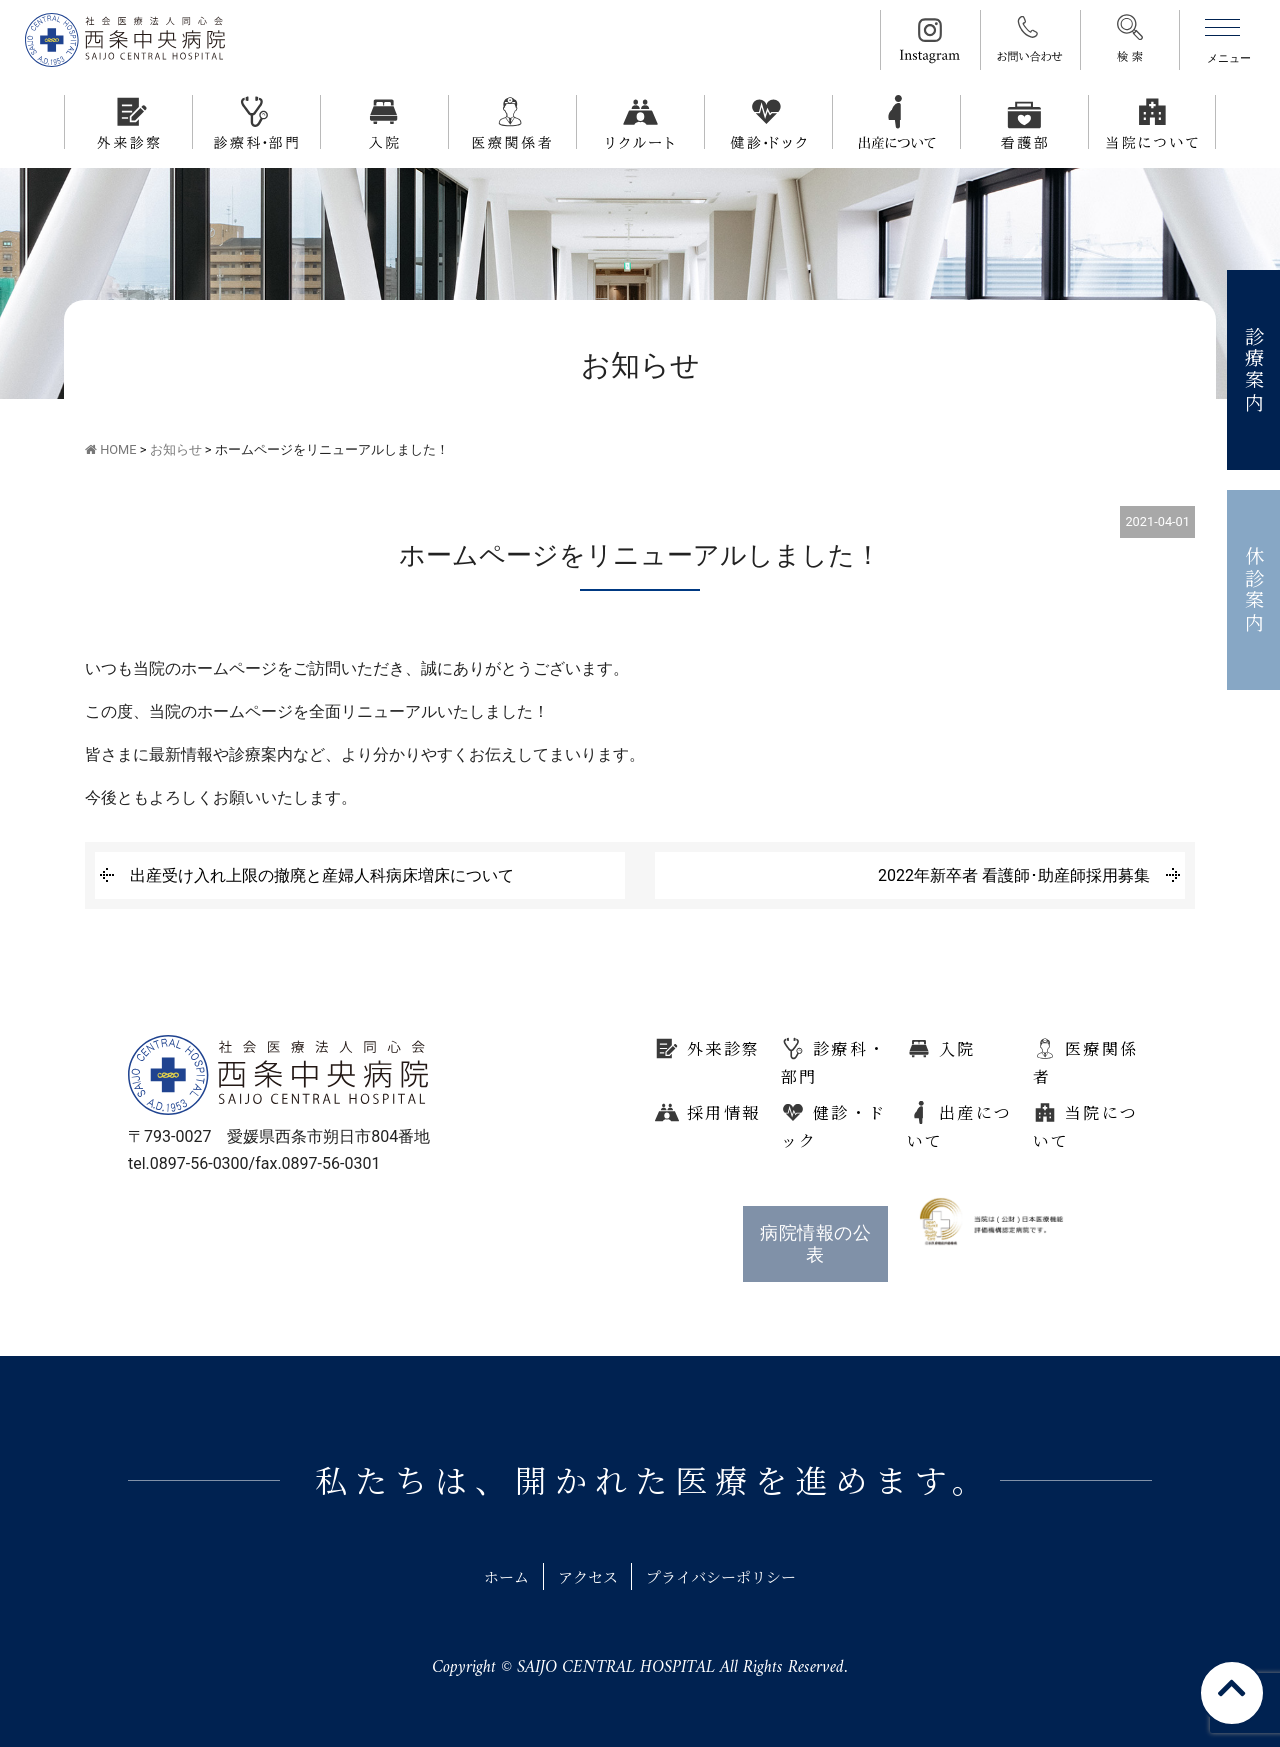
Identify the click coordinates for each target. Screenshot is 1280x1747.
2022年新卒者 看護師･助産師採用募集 (1014, 875)
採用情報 (724, 1112)
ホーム (495, 1576)
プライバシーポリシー (729, 1576)
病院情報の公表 (815, 1244)
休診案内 (1254, 590)
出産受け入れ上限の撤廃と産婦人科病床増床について (322, 875)
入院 (957, 1048)
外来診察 (724, 1048)
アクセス (584, 1576)
